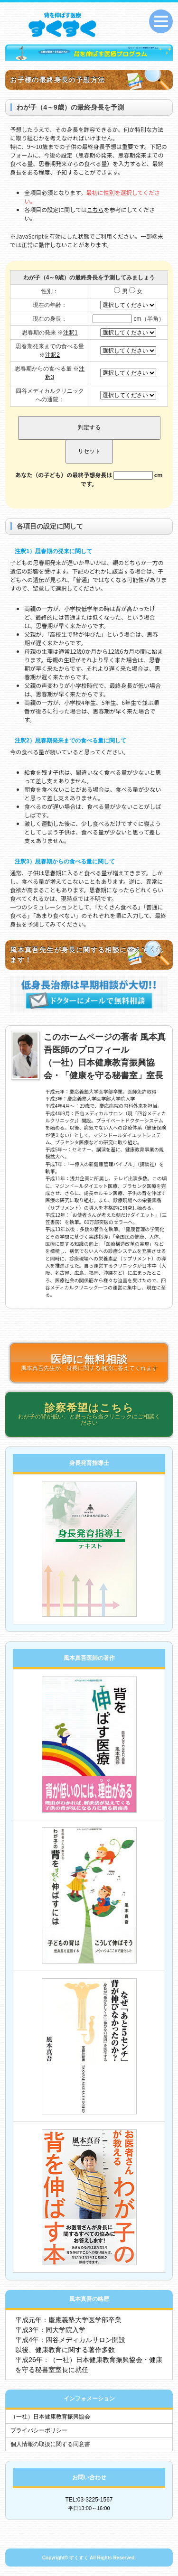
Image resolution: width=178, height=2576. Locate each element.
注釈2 (52, 355)
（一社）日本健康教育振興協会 (50, 2416)
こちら (95, 209)
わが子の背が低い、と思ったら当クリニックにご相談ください (89, 1414)
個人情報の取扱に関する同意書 (50, 2444)
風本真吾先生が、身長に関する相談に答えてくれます (89, 1362)
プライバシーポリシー (38, 2430)
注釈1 (70, 332)
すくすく (78, 2557)
